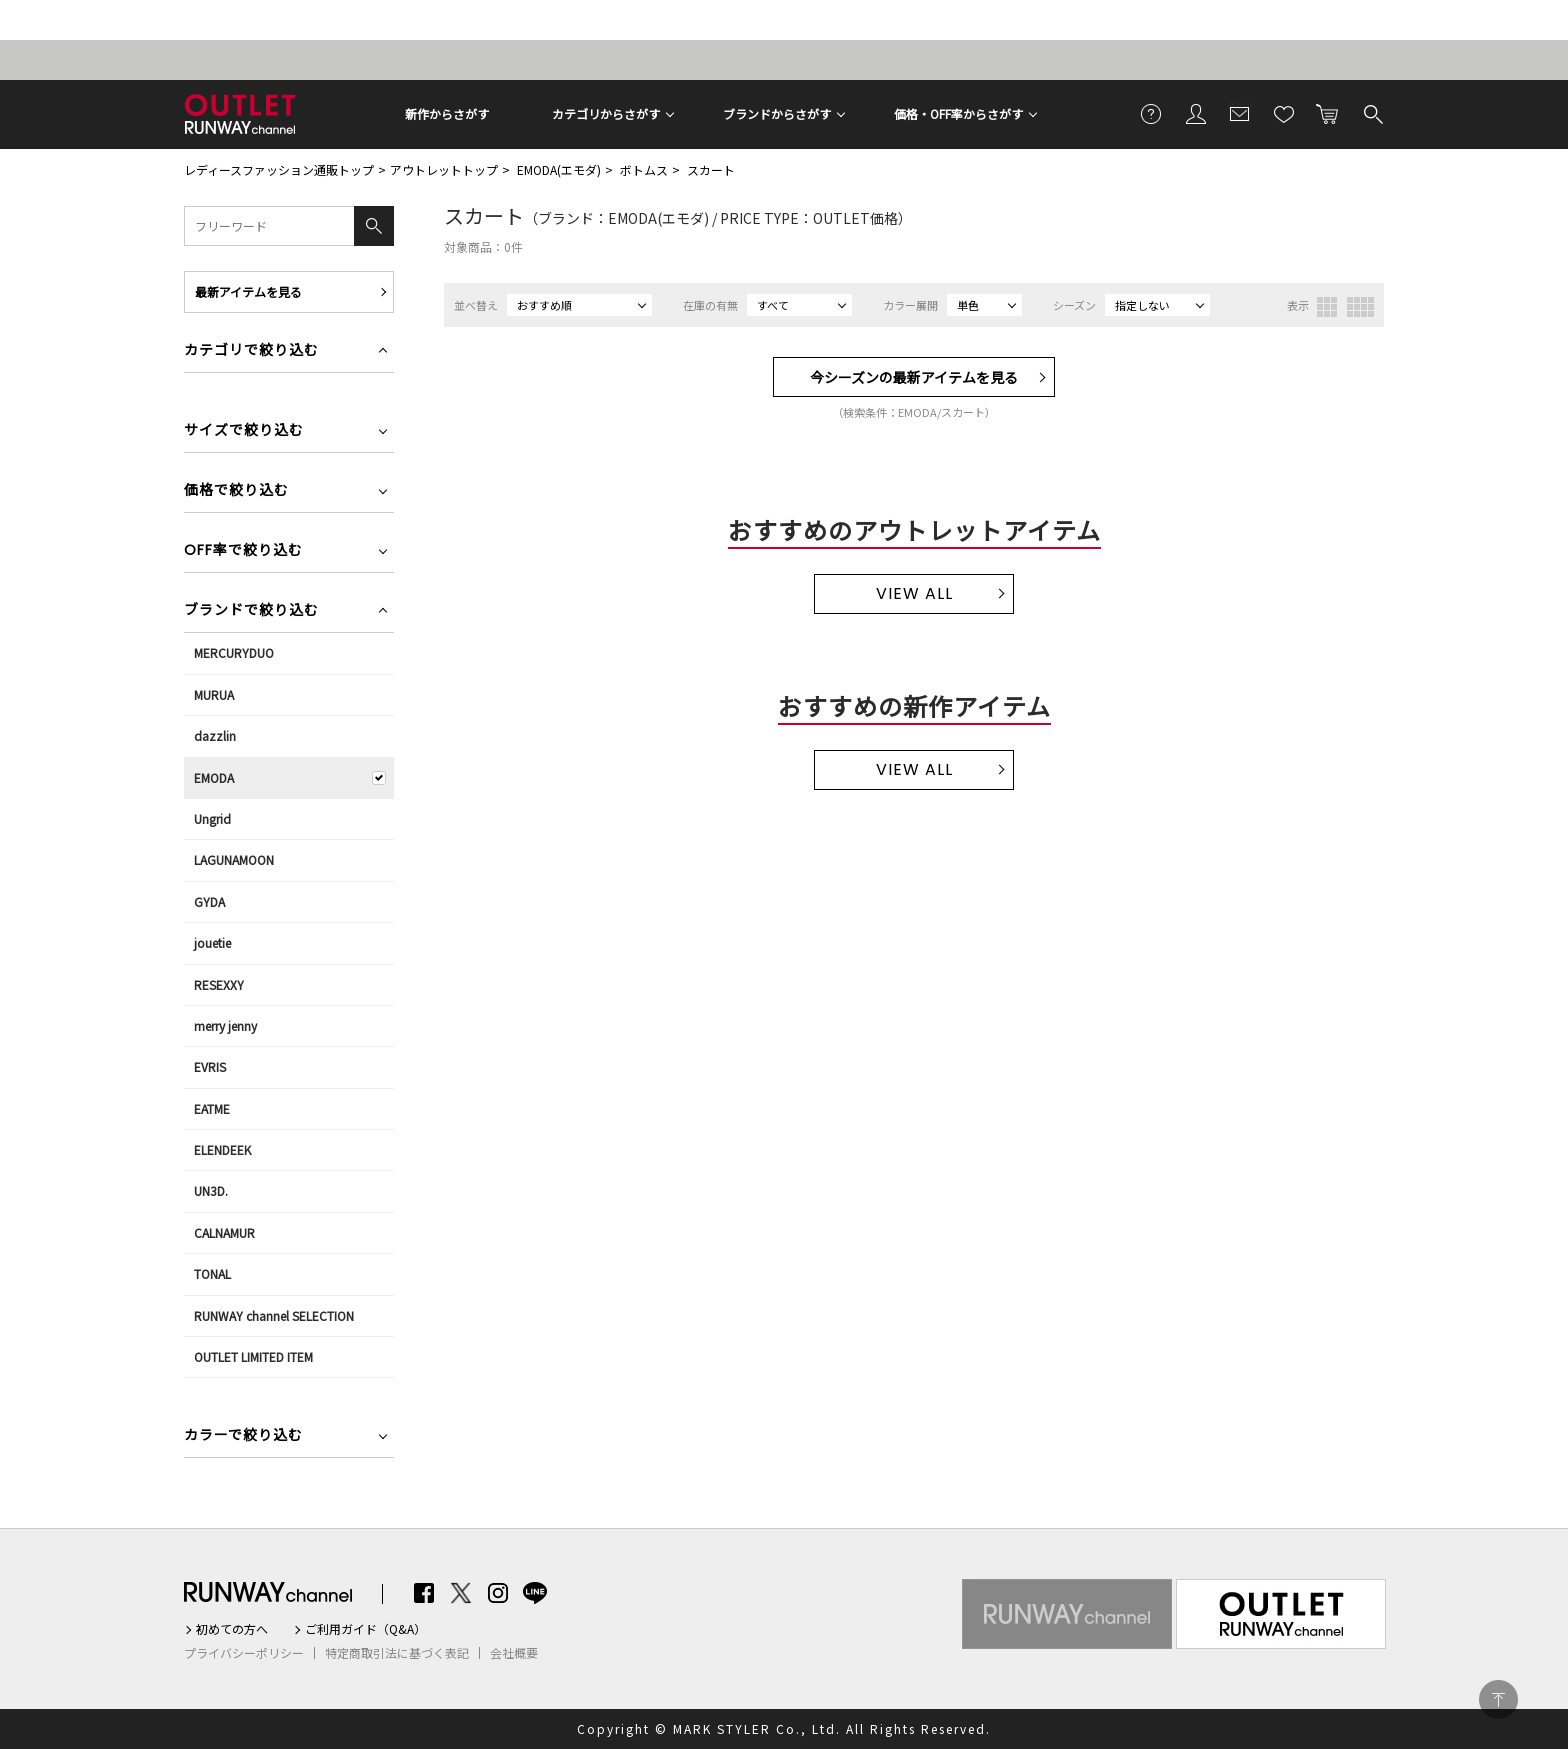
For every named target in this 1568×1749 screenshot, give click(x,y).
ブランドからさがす (777, 113)
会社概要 (514, 1653)
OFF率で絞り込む (243, 551)
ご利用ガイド (1152, 113)
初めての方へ (232, 1629)
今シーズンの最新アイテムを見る (914, 377)
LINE (535, 1593)
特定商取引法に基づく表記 (397, 1653)
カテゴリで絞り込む (251, 351)
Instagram (498, 1593)
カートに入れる (1328, 113)
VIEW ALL (914, 593)
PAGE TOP (1498, 1699)
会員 (1196, 113)
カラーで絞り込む (243, 1436)
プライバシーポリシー (244, 1653)
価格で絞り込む (236, 491)
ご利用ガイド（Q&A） (365, 1629)
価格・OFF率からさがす (958, 113)
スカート (711, 169)
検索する (1372, 113)
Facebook (424, 1593)
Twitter (461, 1593)
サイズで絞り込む (244, 431)
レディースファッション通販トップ (279, 169)
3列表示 (1327, 307)
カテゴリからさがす (606, 113)
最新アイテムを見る (248, 291)
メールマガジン (1240, 113)
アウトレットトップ (444, 169)
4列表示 (1360, 307)
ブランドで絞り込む (251, 611)
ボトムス (644, 169)
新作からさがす (447, 113)
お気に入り (1284, 113)
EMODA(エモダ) (559, 169)
